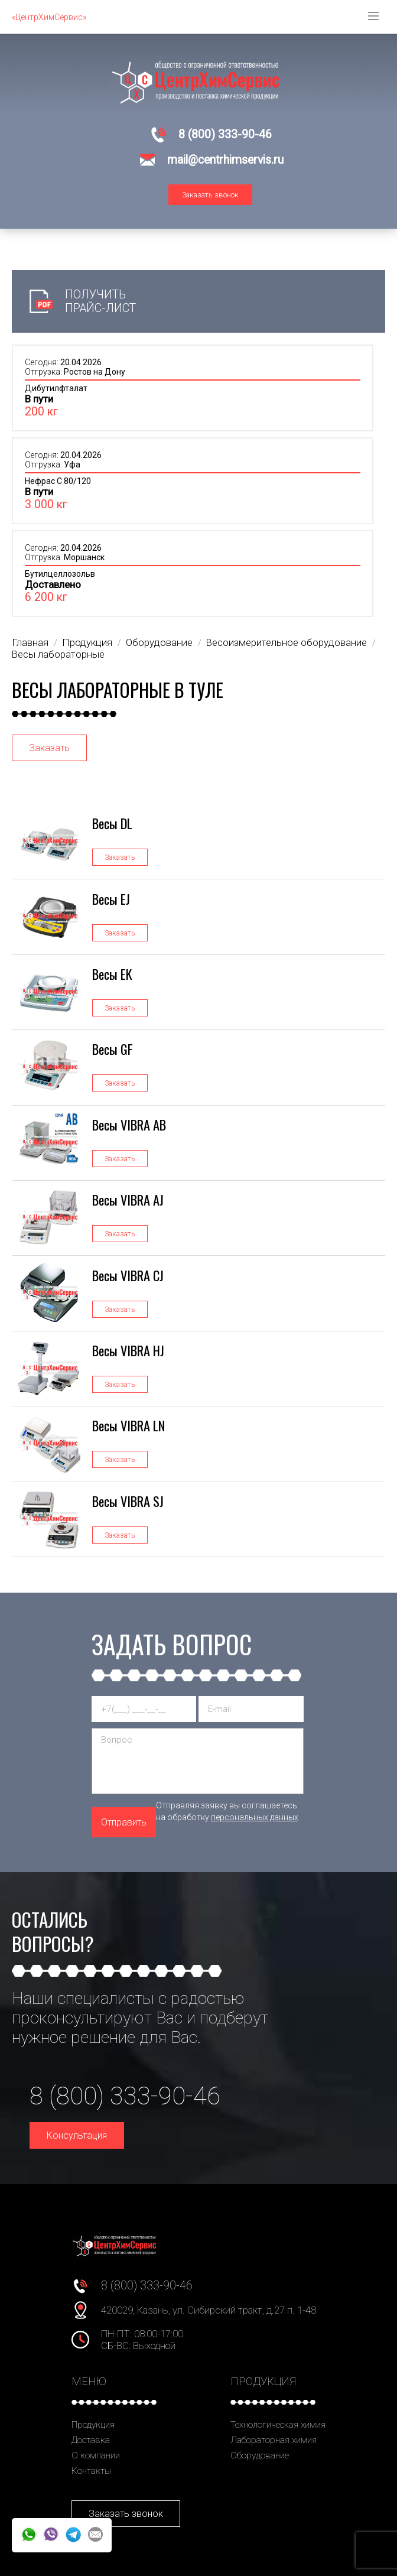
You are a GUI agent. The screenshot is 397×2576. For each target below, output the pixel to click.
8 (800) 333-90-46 (225, 134)
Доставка (90, 2440)
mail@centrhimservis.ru (225, 160)
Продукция (93, 2424)
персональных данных (254, 1817)
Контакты (91, 2470)
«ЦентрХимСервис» (49, 17)
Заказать (49, 747)
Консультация (77, 2135)
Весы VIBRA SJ (128, 1500)
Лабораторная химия (273, 2440)
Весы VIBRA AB (129, 1124)
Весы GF (112, 1048)
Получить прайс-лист (100, 301)
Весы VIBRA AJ (128, 1199)
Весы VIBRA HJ (128, 1350)
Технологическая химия (278, 2424)
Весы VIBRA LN (128, 1425)
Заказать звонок (210, 194)
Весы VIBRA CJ (128, 1275)
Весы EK (112, 973)
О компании (95, 2455)
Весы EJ (111, 898)
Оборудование (259, 2455)
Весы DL (112, 823)
